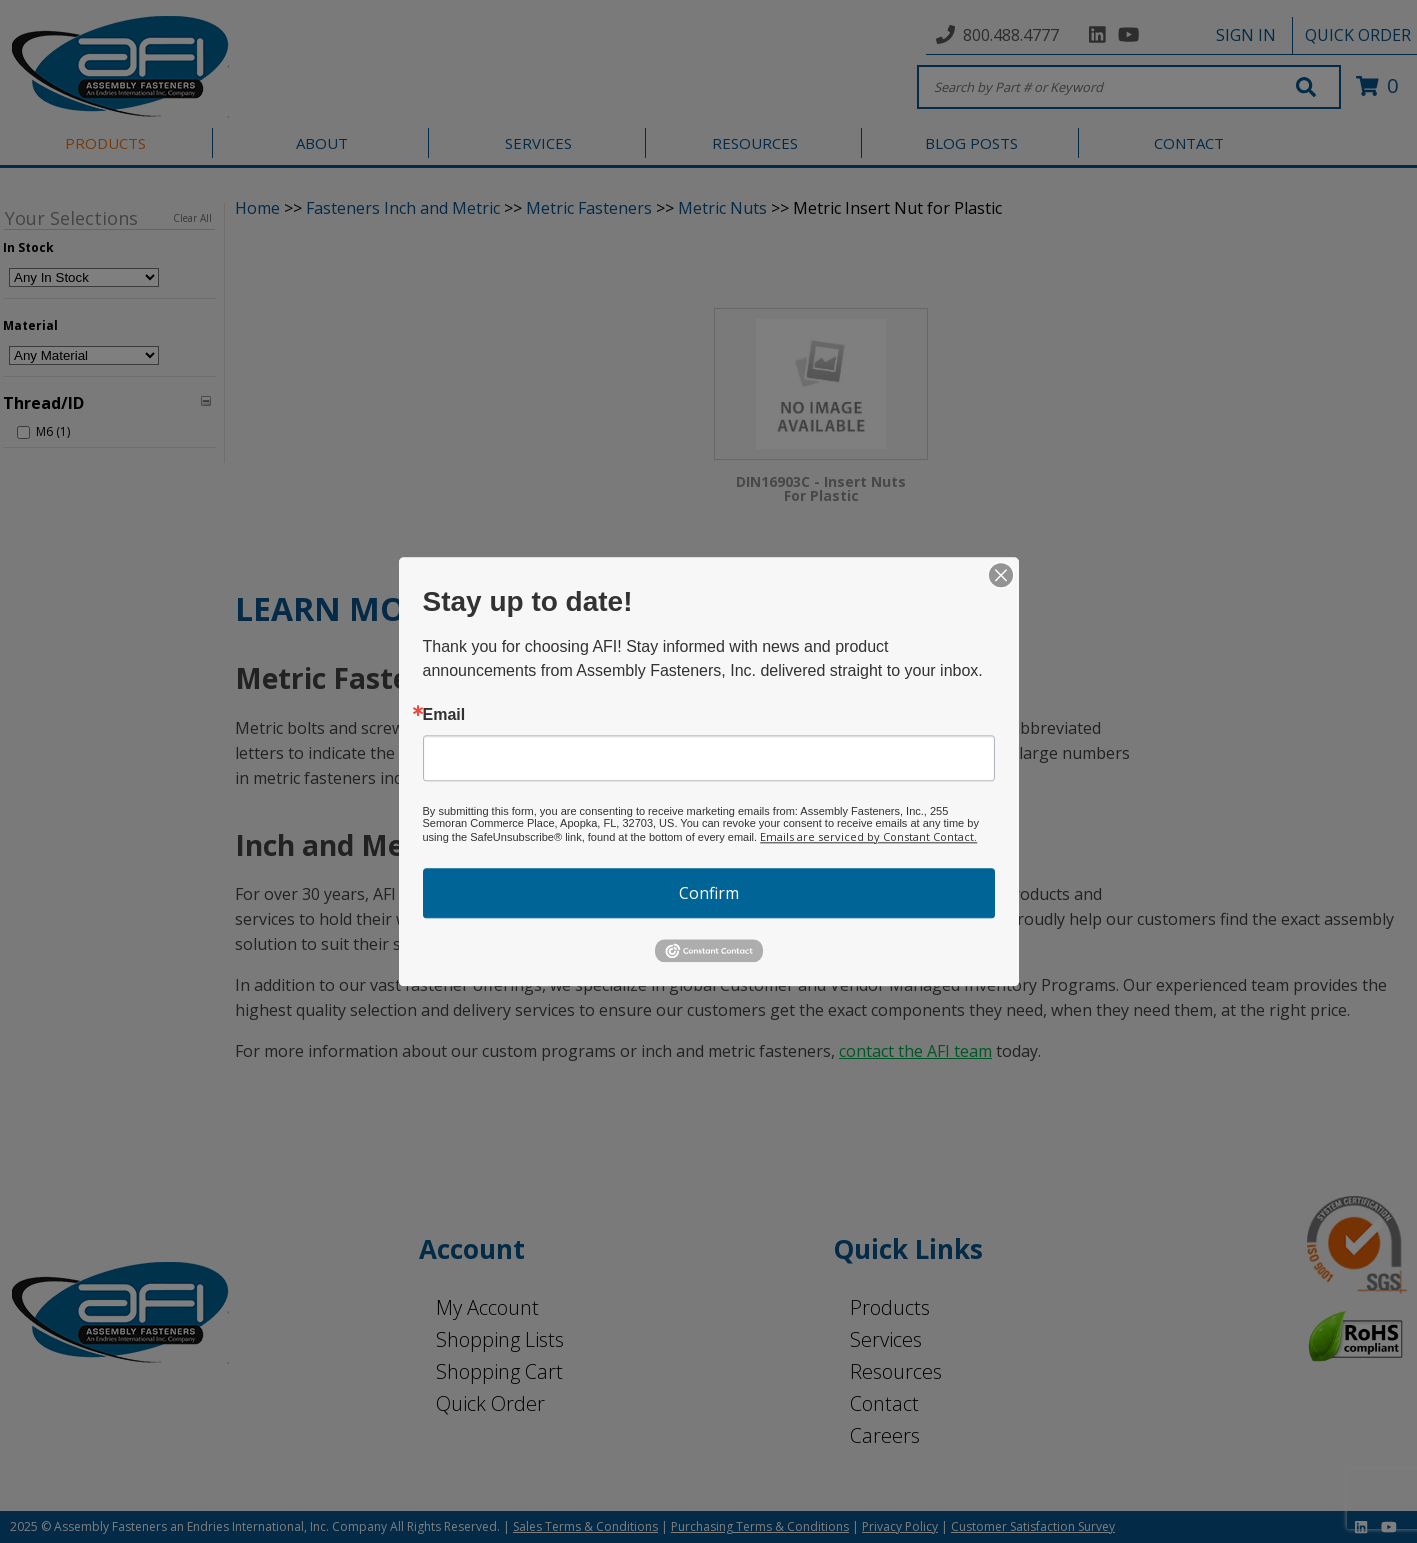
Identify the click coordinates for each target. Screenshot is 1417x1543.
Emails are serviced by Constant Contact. (868, 836)
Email (444, 715)
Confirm (709, 893)
